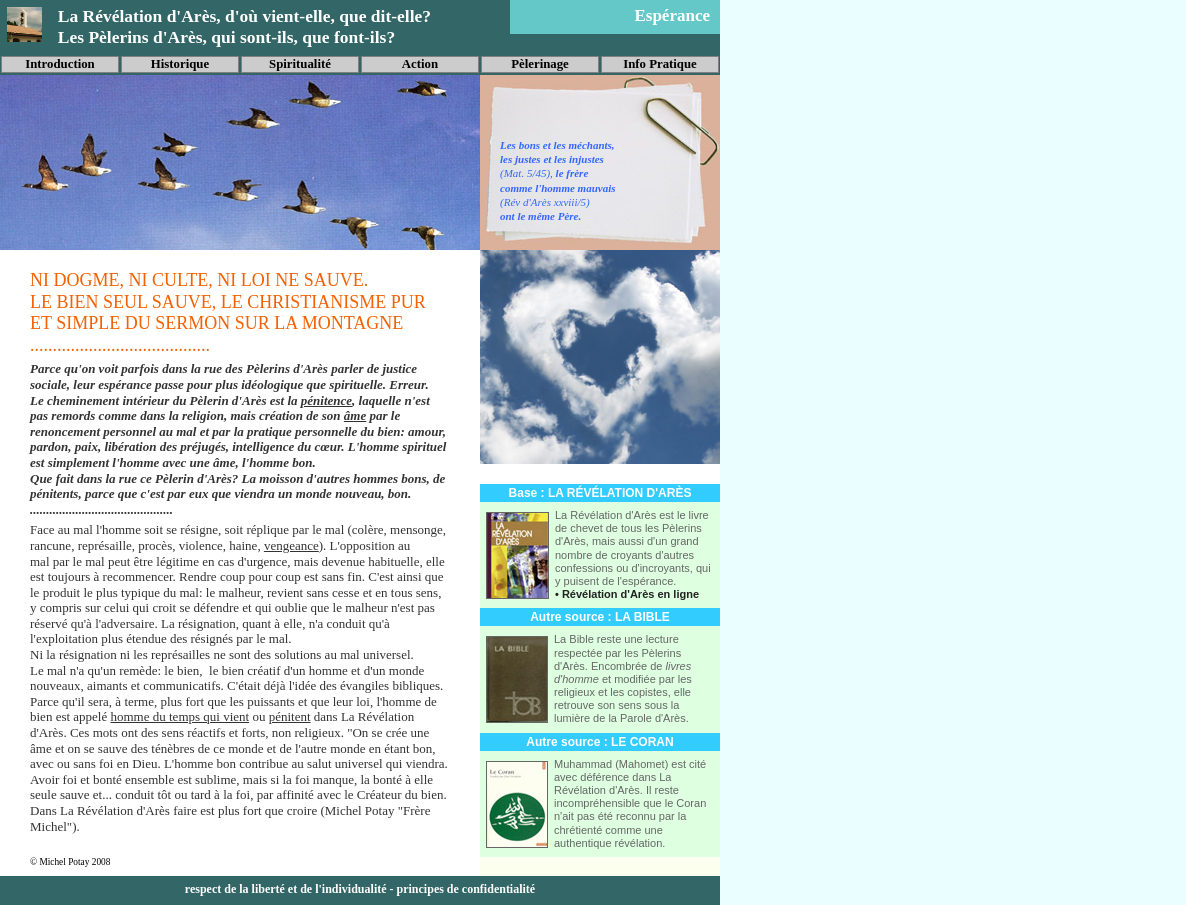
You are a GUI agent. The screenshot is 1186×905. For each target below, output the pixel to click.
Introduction (59, 64)
